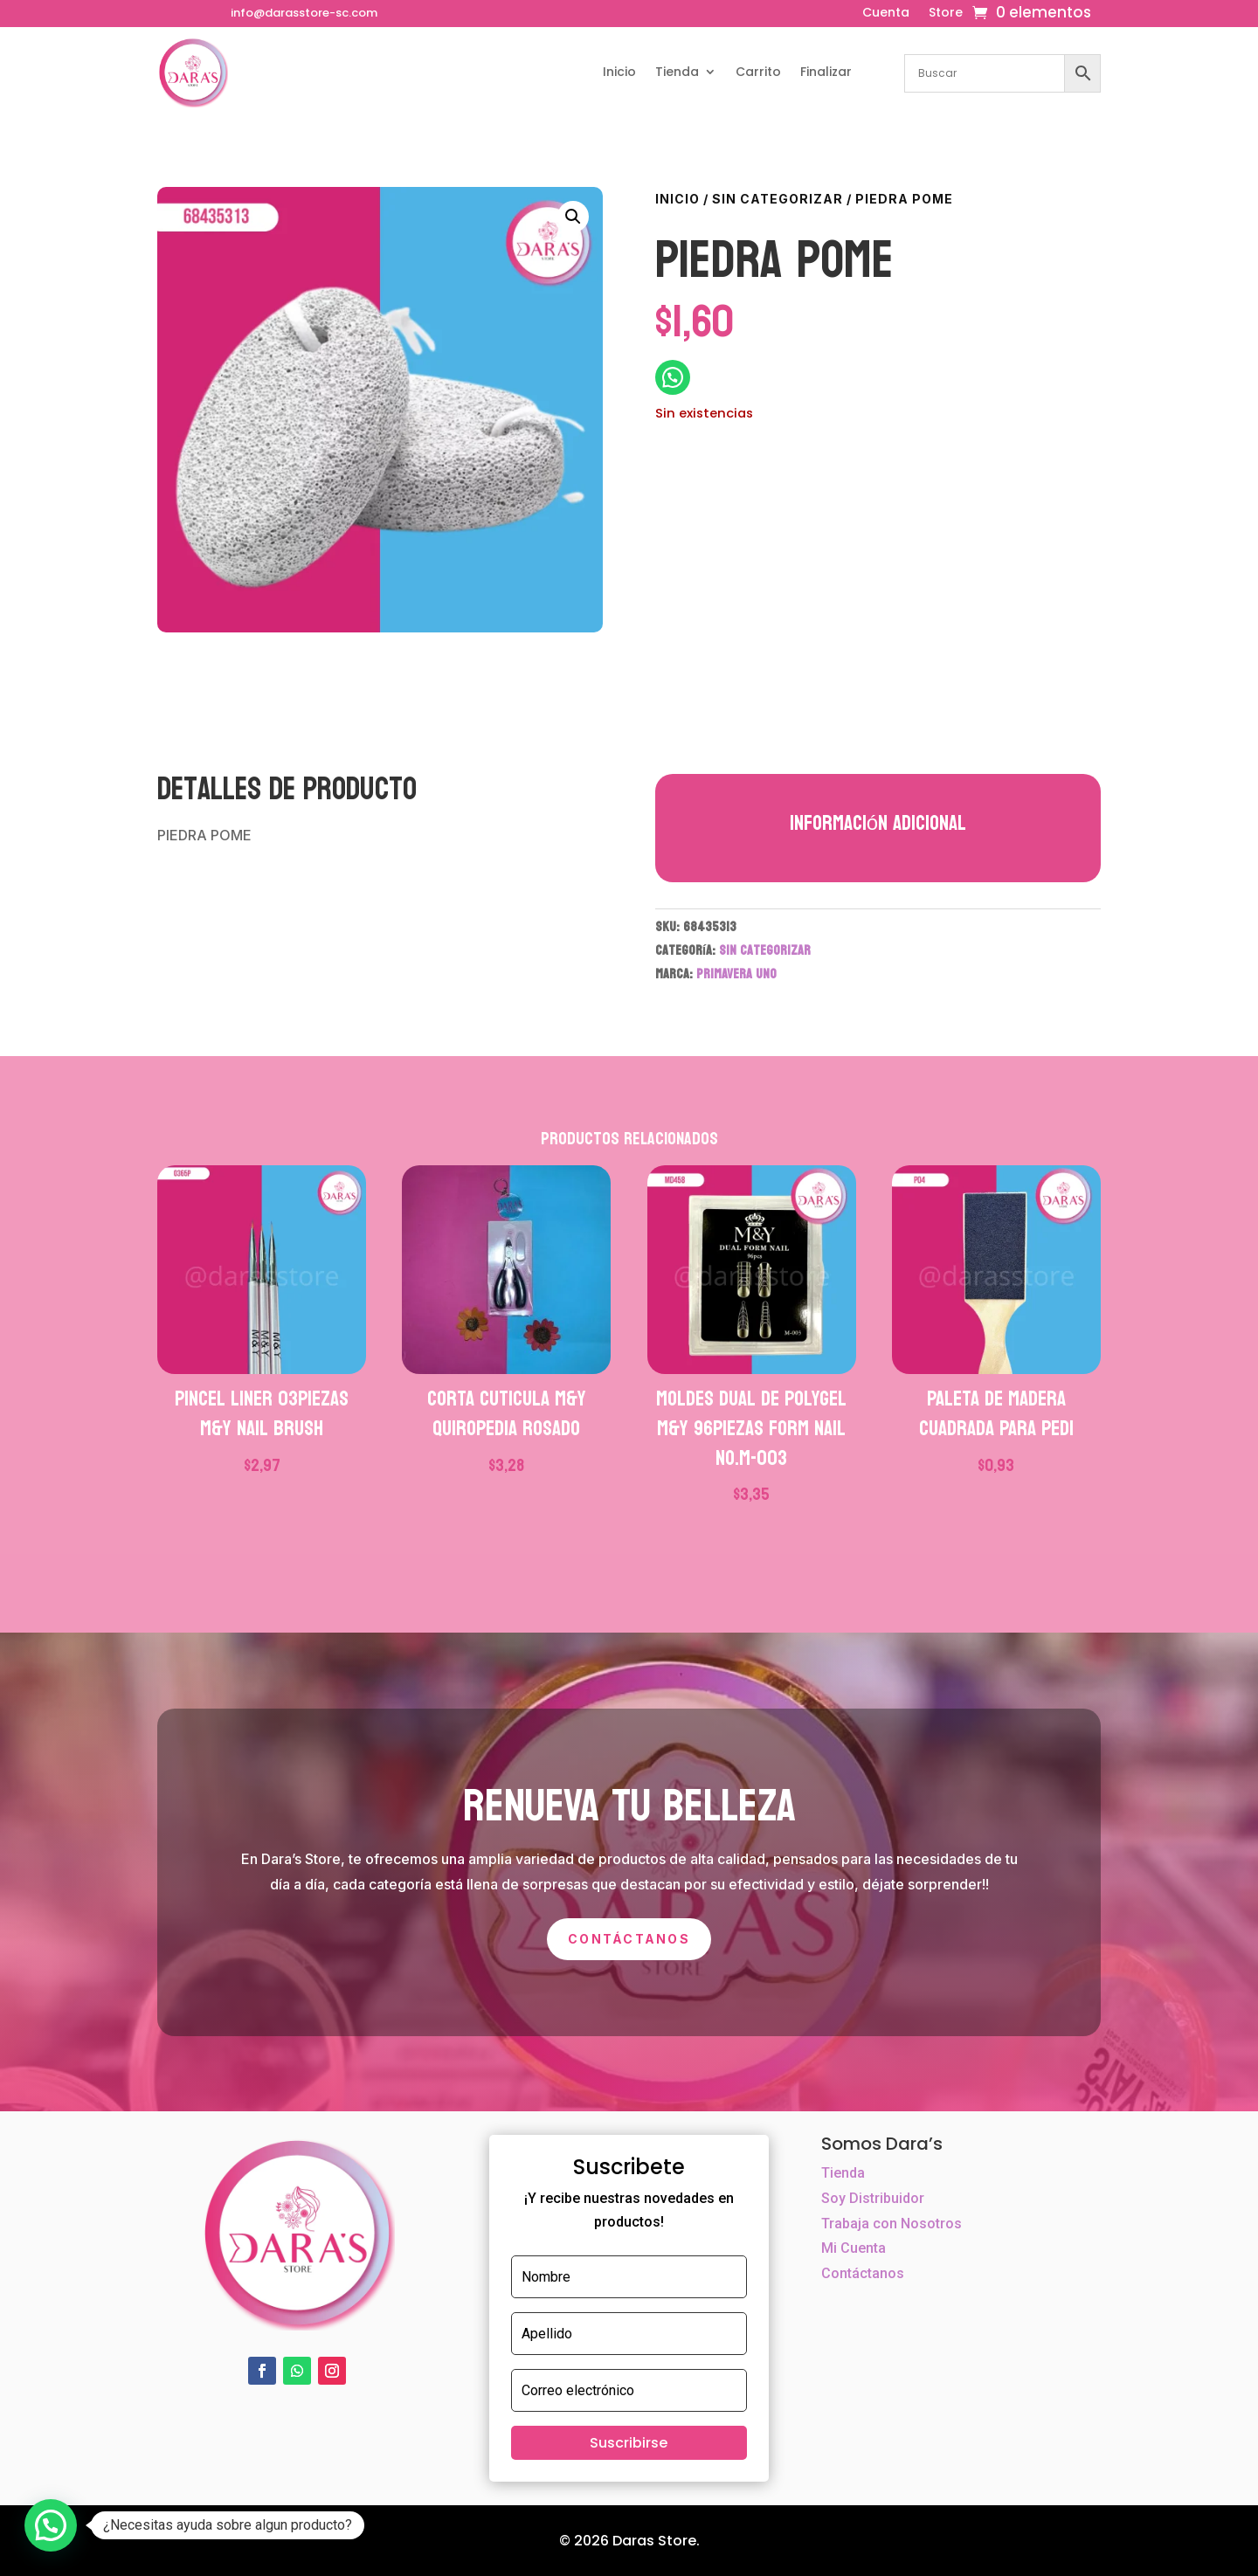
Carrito (758, 71)
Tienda (677, 71)
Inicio (619, 71)
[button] (573, 216)
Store (946, 13)
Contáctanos (629, 1938)
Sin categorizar (777, 198)
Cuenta (885, 13)
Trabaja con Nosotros (891, 2223)
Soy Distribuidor (872, 2198)
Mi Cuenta (853, 2248)
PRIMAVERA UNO (736, 973)
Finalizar (826, 71)
